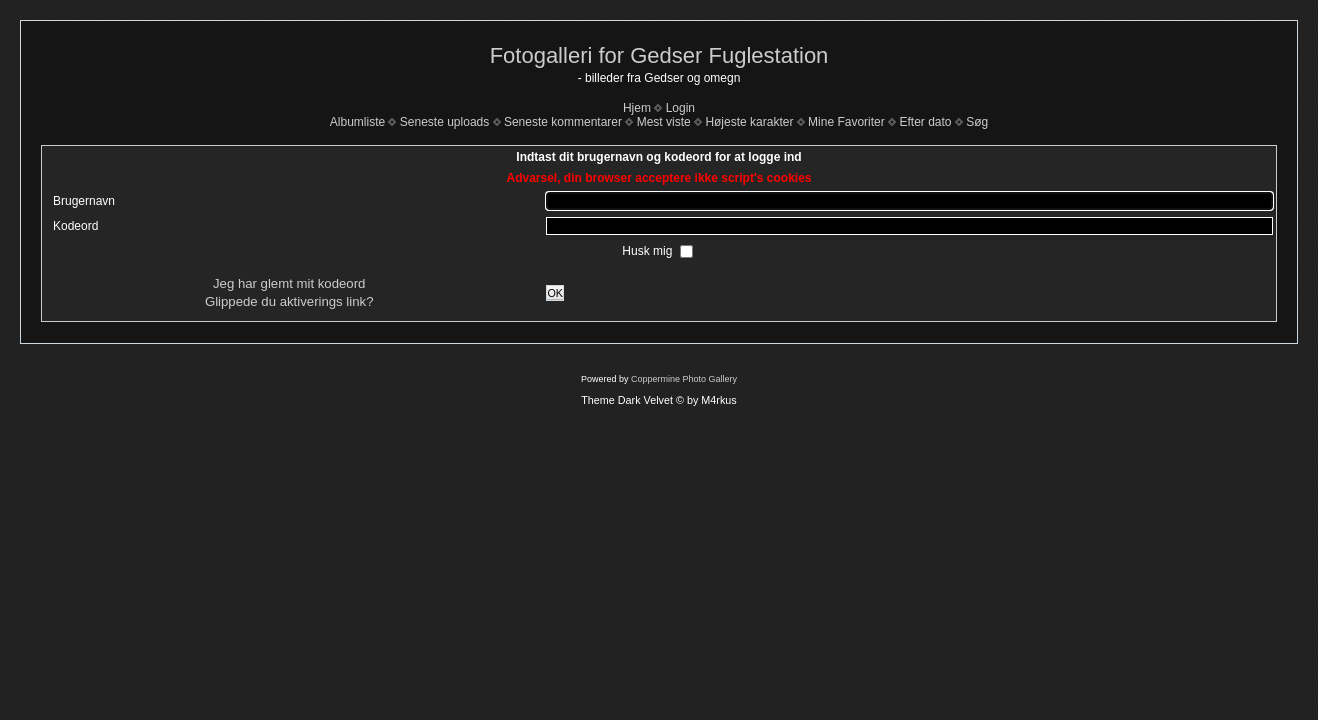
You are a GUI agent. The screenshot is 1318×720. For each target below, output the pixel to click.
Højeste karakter (749, 122)
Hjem (637, 108)
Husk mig (648, 251)
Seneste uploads (444, 122)
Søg (977, 122)
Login (680, 108)
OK (555, 293)
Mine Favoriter (846, 122)
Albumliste (357, 122)
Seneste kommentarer (563, 122)
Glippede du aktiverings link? (289, 301)
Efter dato (925, 122)
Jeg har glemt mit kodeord (289, 283)
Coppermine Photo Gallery (684, 379)
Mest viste (664, 122)
